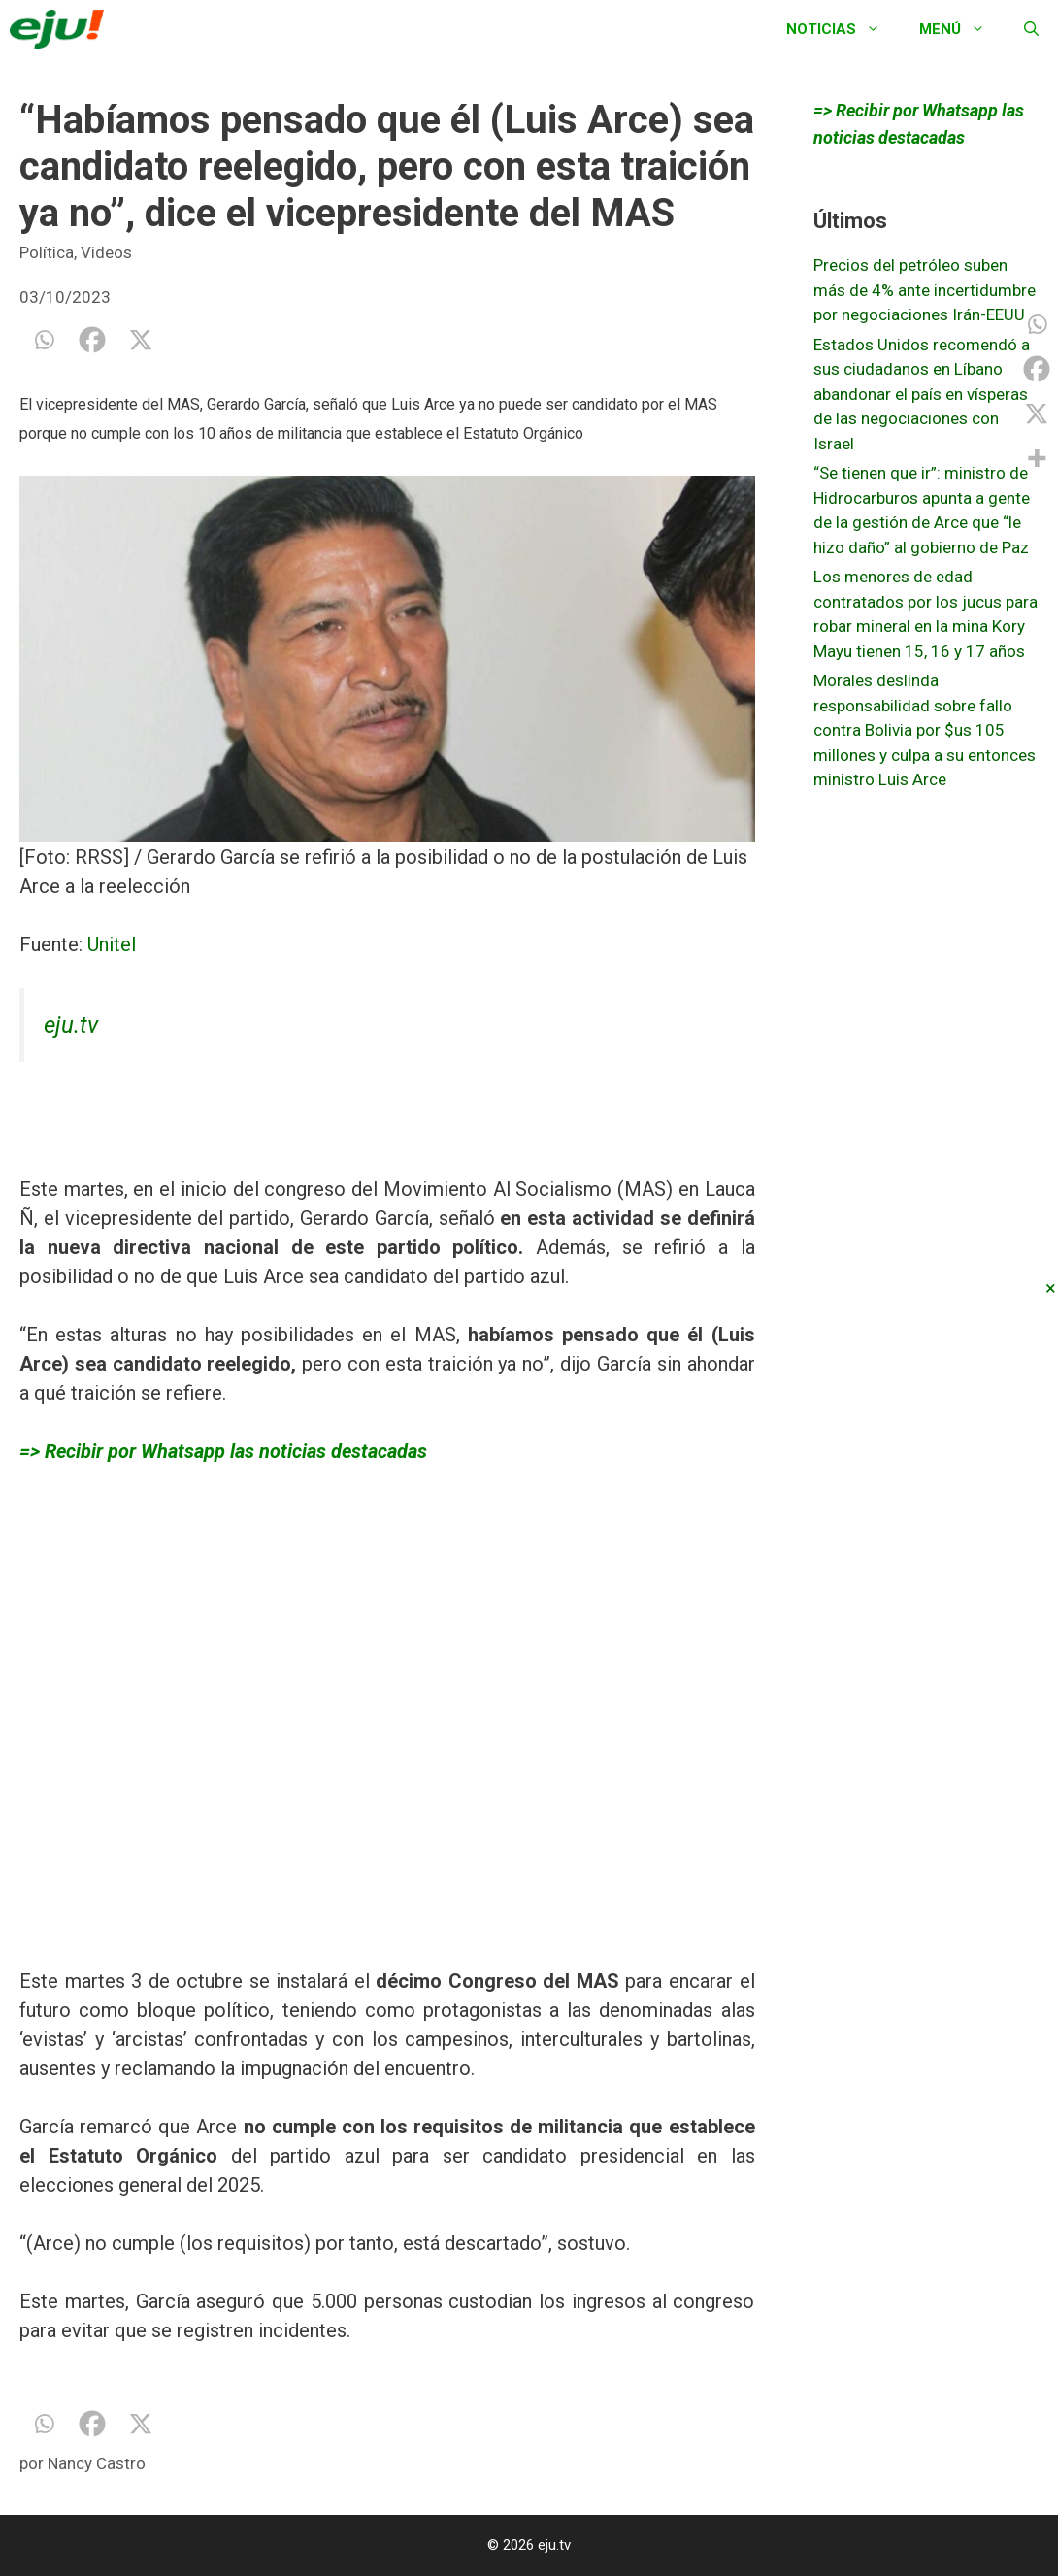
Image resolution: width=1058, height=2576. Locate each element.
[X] (140, 339)
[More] (1036, 458)
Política (46, 252)
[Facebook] (92, 339)
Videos (106, 252)
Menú (962, 29)
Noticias (843, 29)
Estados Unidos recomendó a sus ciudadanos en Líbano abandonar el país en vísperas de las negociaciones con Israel (921, 394)
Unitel (111, 944)
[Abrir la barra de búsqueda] (1031, 29)
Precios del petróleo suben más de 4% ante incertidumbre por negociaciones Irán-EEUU (924, 289)
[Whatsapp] (43, 339)
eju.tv (71, 1025)
